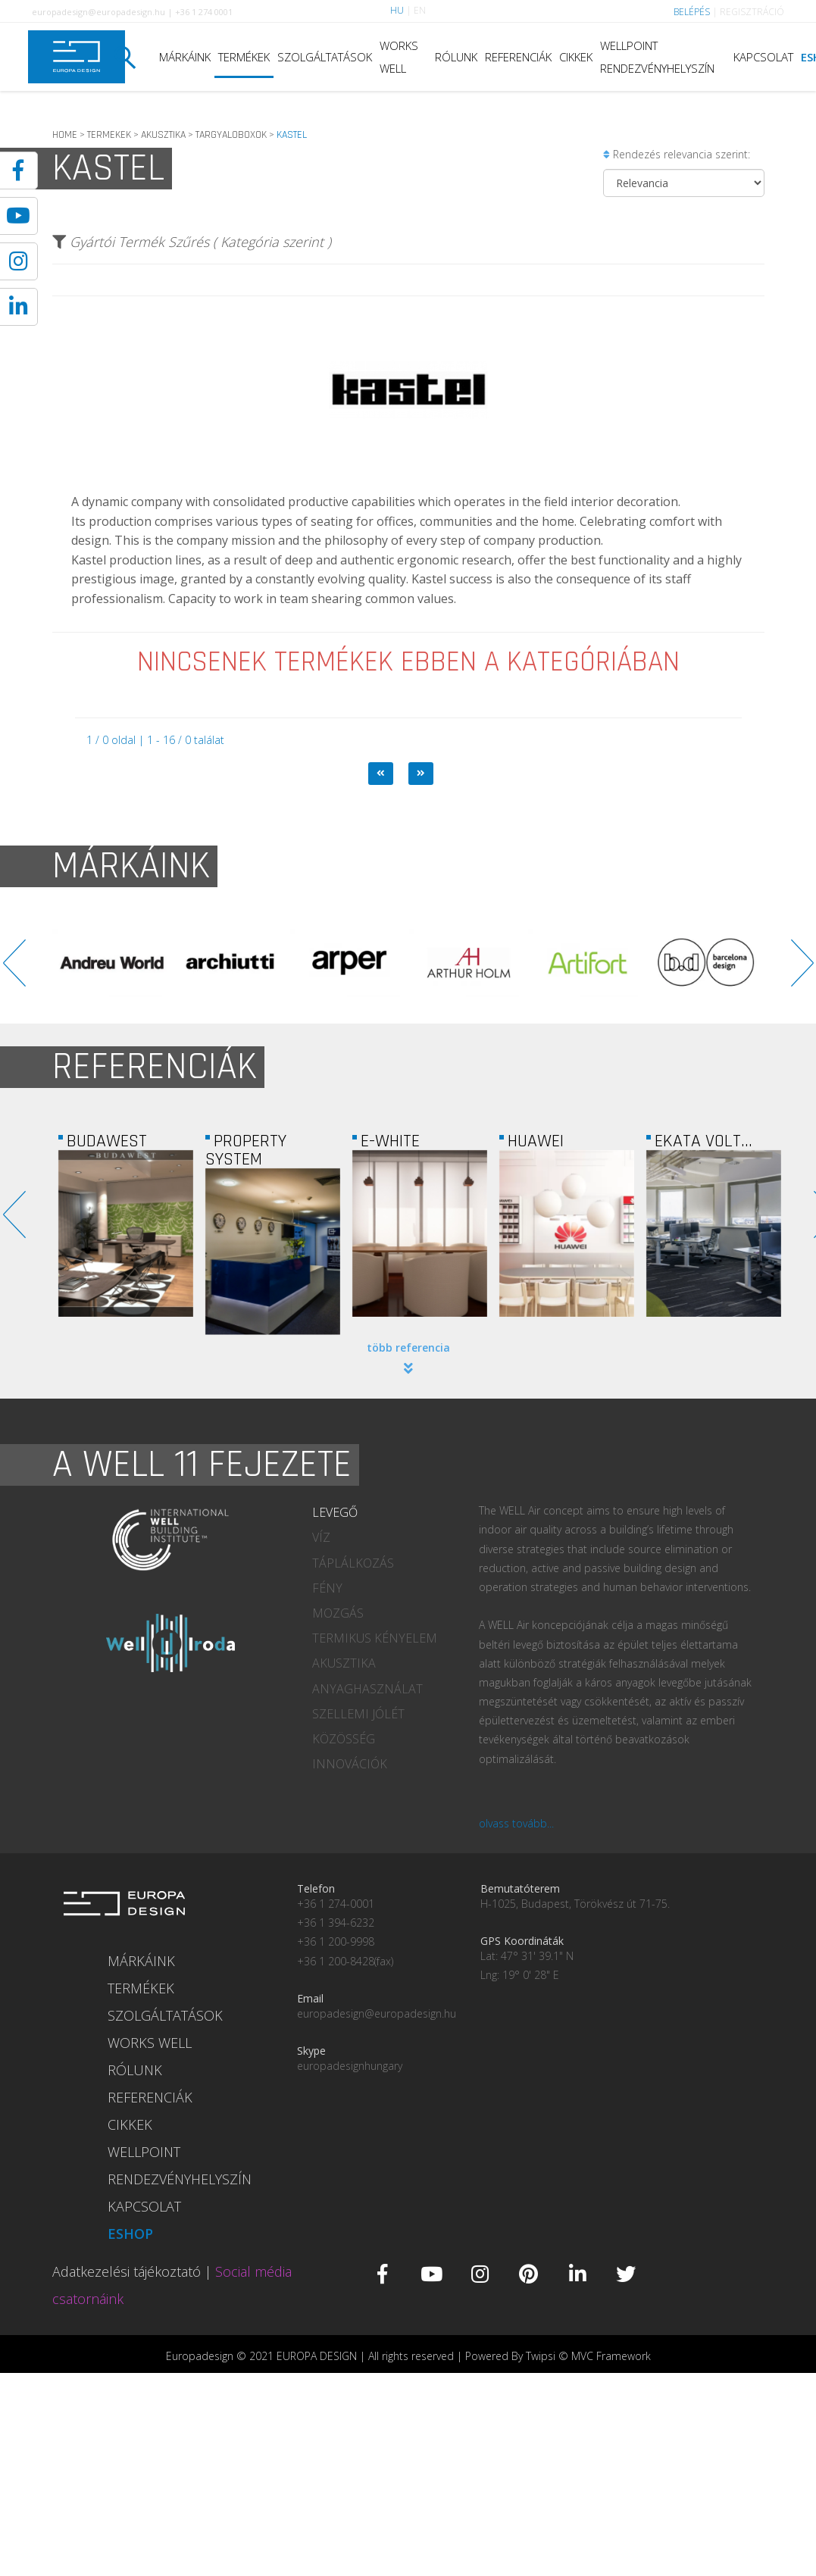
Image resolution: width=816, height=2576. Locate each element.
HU (397, 10)
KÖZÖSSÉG (343, 1738)
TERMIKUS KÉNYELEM (374, 1638)
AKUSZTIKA (163, 135)
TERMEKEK (109, 135)
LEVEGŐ (335, 1512)
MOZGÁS (338, 1613)
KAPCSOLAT (763, 56)
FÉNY (327, 1588)
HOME (64, 135)
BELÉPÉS (692, 11)
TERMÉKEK (244, 56)
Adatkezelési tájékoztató (126, 2271)
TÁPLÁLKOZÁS (353, 1563)
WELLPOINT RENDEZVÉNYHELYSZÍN (657, 57)
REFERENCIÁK (518, 56)
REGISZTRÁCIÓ (752, 11)
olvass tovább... (516, 1823)
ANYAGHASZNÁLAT (367, 1688)
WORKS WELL (399, 57)
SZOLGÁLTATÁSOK (324, 56)
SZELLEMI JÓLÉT (358, 1713)
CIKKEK (575, 56)
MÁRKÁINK (185, 56)
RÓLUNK (456, 56)
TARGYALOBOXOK (231, 135)
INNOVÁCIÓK (349, 1763)
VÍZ (321, 1537)
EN (420, 10)
